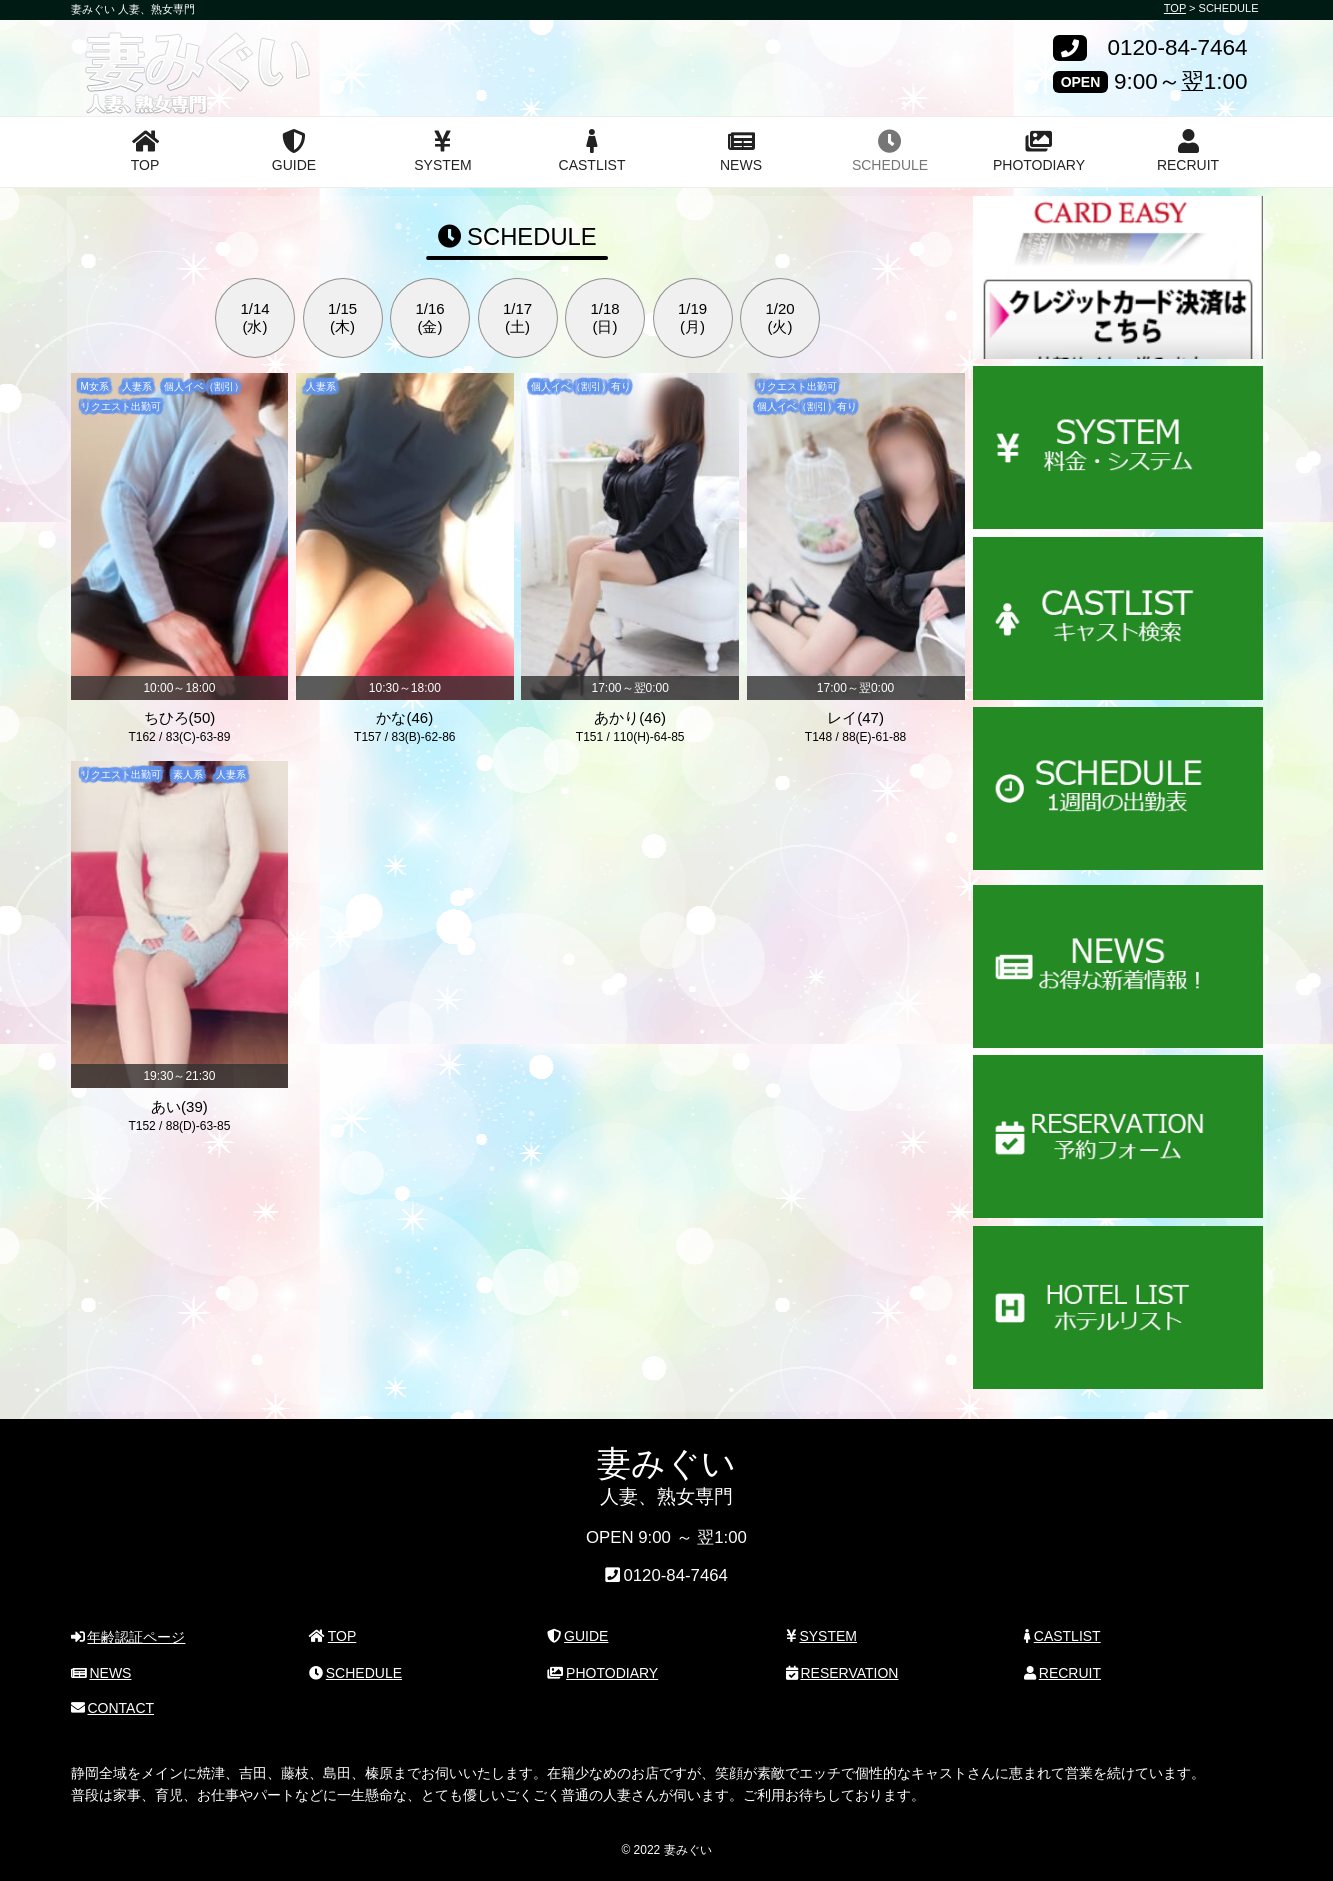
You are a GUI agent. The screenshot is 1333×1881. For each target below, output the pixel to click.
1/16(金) (429, 317)
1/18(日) (604, 317)
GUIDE (294, 151)
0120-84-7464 (1177, 48)
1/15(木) (342, 317)
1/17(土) (517, 317)
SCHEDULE (890, 151)
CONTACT (112, 1708)
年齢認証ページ (128, 1637)
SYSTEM (443, 151)
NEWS (741, 151)
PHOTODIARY (1039, 151)
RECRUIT (1188, 151)
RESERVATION (842, 1672)
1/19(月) (692, 317)
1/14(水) (254, 317)
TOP (145, 151)
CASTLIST (592, 151)
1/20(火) (779, 317)
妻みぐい (144, 52)
